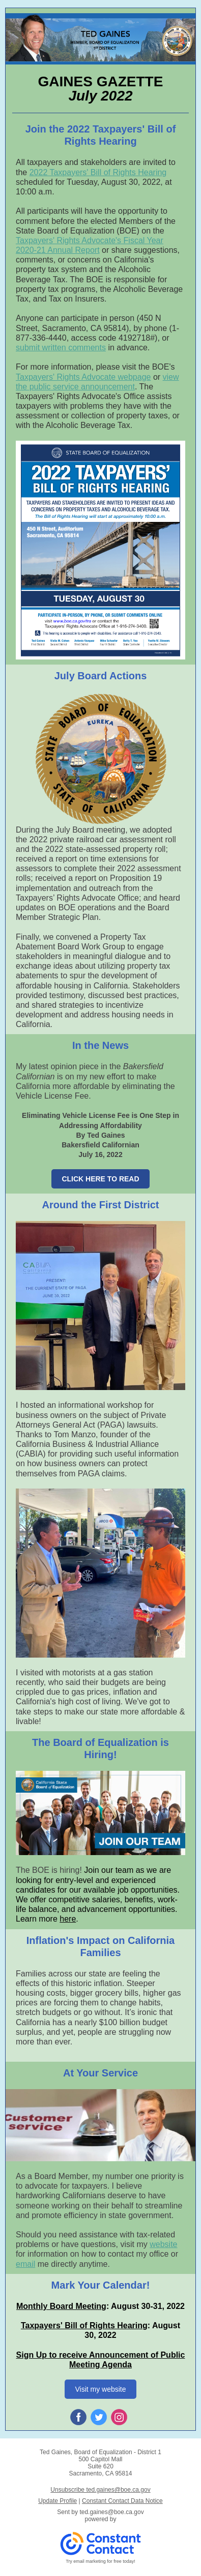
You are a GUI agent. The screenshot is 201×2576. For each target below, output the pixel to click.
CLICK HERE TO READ (100, 1179)
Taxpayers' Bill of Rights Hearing (84, 2325)
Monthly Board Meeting (61, 2306)
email (25, 2264)
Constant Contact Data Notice (122, 2500)
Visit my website (100, 2389)
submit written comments (61, 347)
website (163, 2244)
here (68, 1918)
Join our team (108, 1870)
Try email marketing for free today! (100, 2561)
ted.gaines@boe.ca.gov (111, 2512)
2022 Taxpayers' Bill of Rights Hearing (98, 172)
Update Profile (57, 2500)
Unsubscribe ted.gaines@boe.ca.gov (100, 2489)
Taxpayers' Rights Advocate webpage (83, 377)
